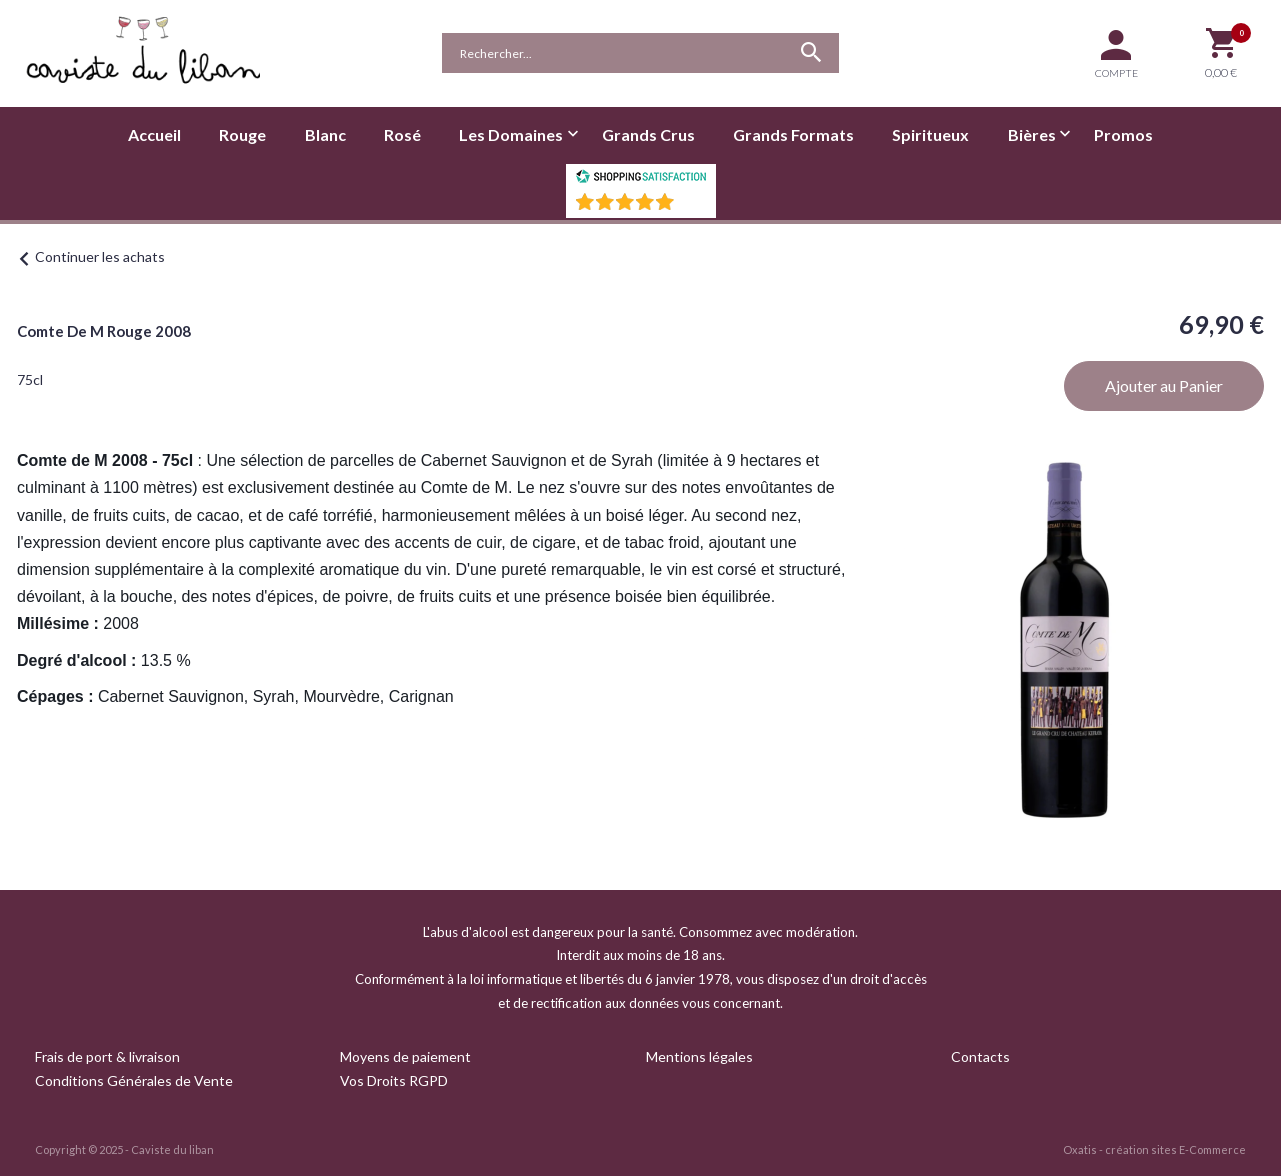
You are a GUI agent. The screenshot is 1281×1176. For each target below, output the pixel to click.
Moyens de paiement (405, 1056)
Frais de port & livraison (107, 1056)
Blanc (325, 134)
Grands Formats (793, 134)
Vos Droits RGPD (394, 1080)
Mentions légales (699, 1056)
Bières (1032, 134)
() (693, 207)
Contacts (980, 1056)
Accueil (154, 134)
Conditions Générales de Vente (134, 1080)
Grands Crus (648, 134)
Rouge (242, 134)
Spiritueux (930, 134)
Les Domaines (511, 134)
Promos (1123, 134)
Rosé (402, 134)
